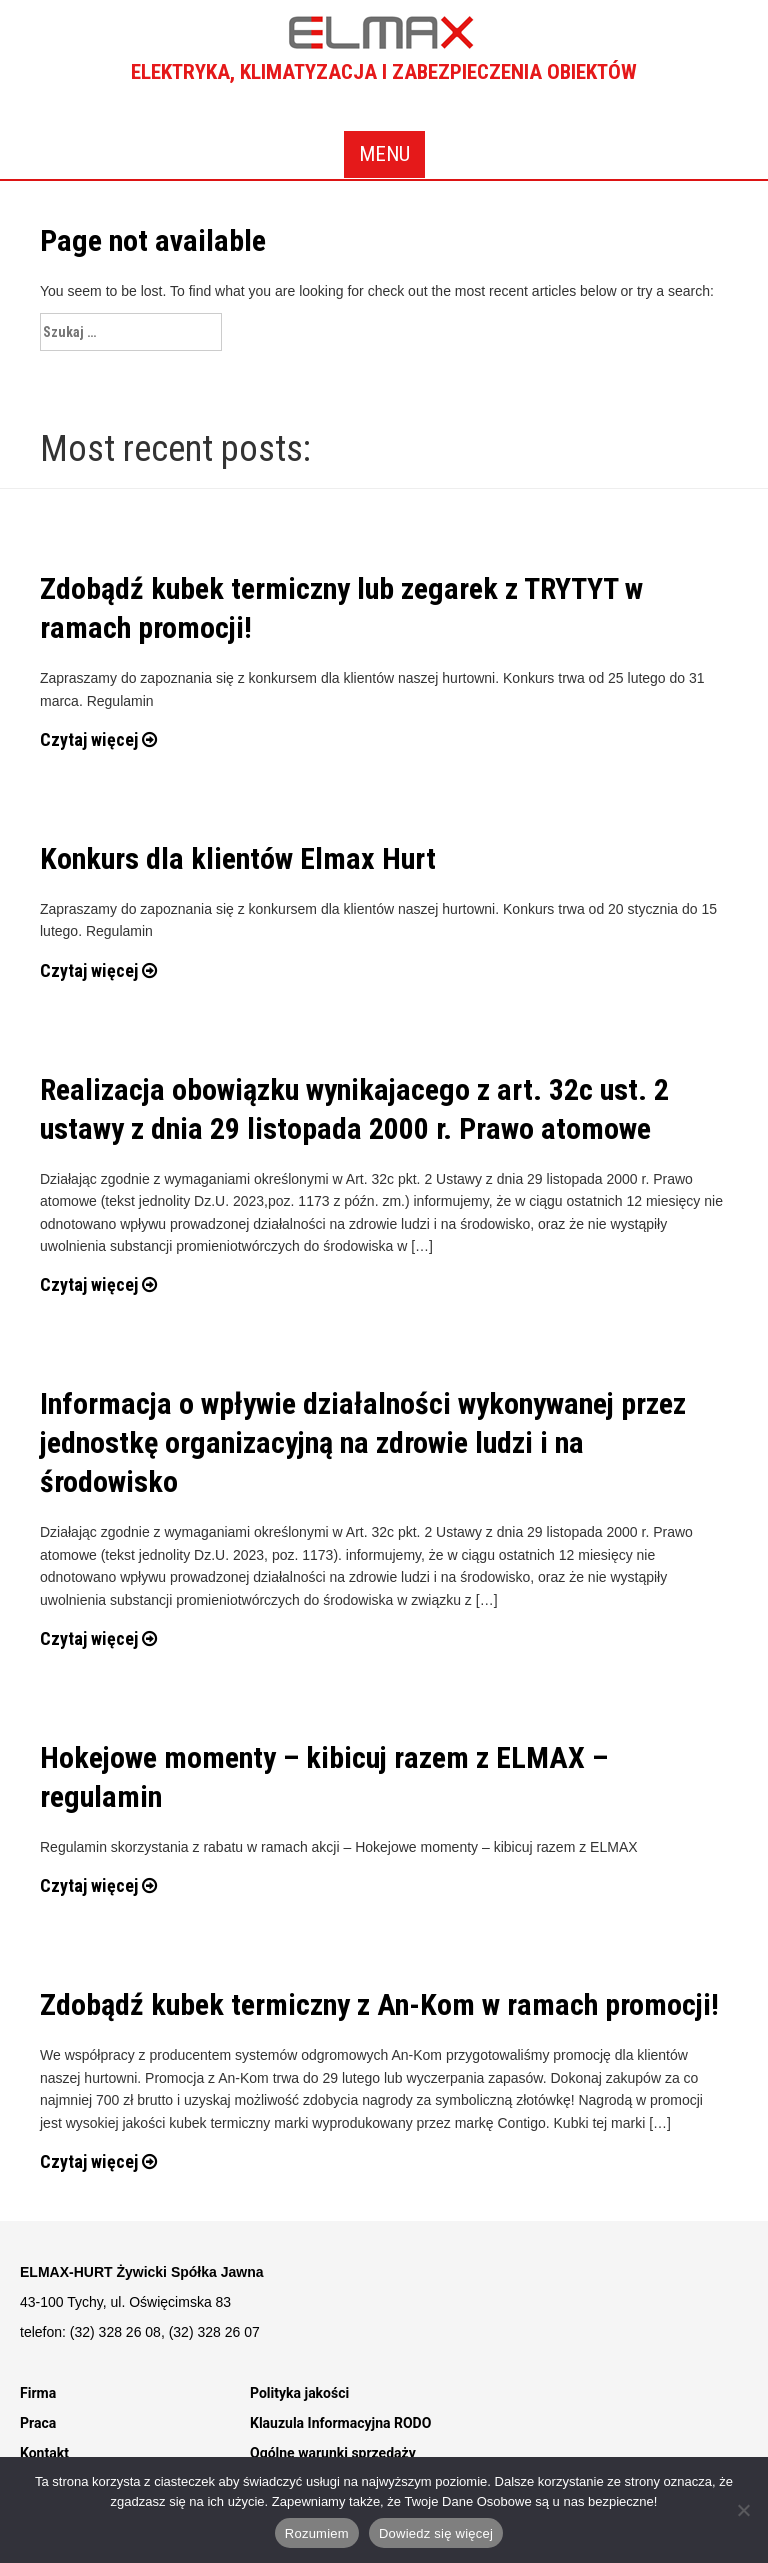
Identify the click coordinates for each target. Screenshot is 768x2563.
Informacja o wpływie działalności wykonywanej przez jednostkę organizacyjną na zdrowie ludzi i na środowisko (363, 1442)
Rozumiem (317, 2533)
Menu (384, 154)
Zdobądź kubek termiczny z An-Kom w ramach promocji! (379, 2004)
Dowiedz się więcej (436, 2533)
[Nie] (743, 2510)
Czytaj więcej (98, 739)
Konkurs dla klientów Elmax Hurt (238, 858)
